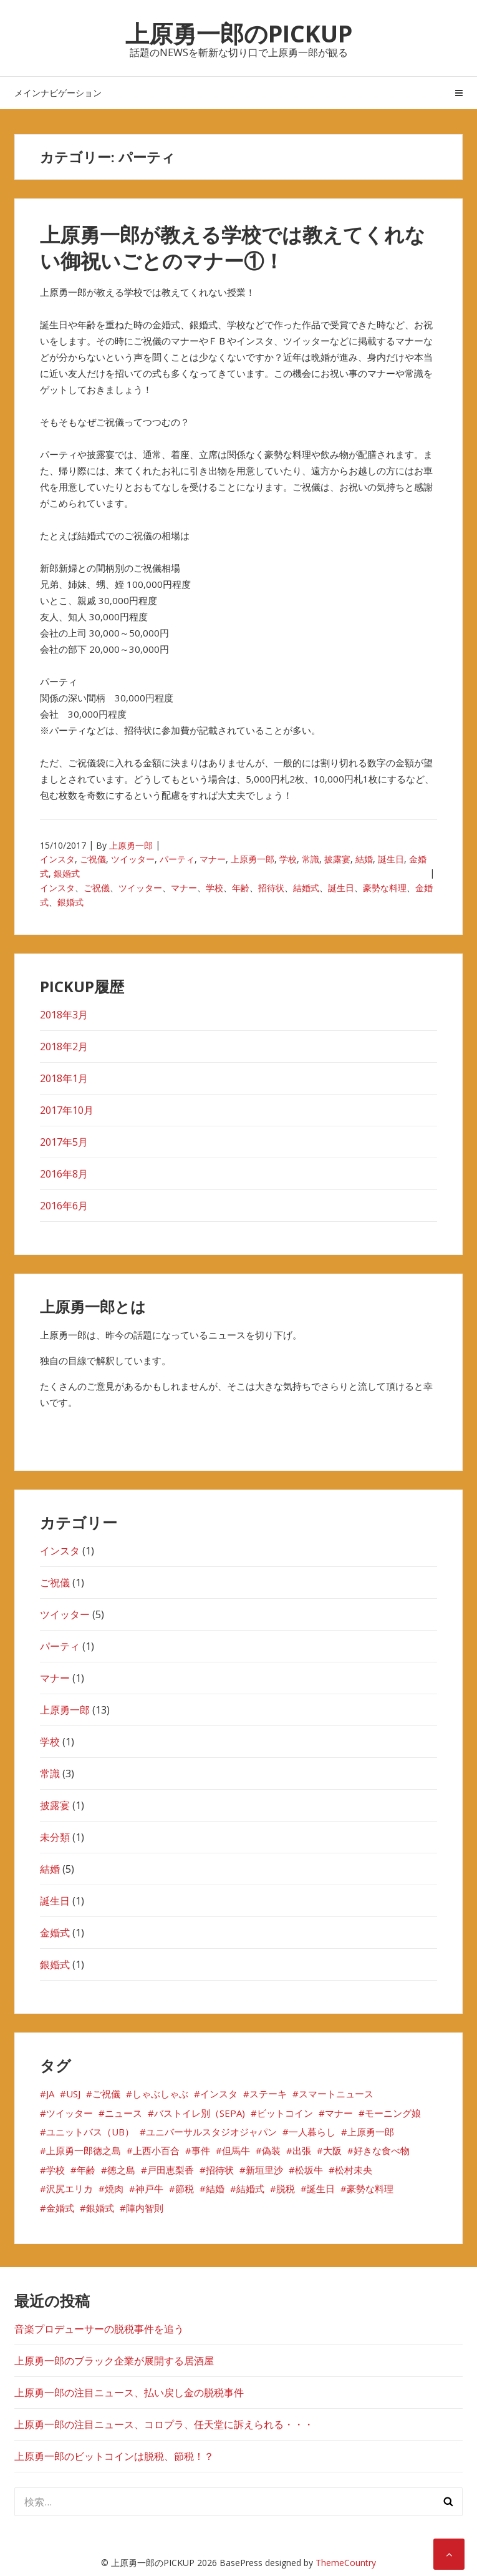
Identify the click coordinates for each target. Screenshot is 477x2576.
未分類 (55, 1837)
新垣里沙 (264, 2170)
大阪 (332, 2150)
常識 (310, 859)
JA (50, 2093)
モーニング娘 (393, 2113)
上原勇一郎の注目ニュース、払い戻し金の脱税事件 (129, 2392)
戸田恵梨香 (170, 2170)
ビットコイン (285, 2113)
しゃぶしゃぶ (160, 2093)
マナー (213, 859)
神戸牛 (149, 2188)
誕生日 (391, 859)
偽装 (271, 2150)
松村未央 (353, 2170)
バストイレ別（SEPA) (199, 2113)
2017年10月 (67, 1110)
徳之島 (121, 2170)
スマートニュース (336, 2093)
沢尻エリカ (69, 2188)
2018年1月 (64, 1078)
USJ (73, 2093)
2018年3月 (64, 1015)
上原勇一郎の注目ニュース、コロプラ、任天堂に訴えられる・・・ (164, 2424)
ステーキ (268, 2093)
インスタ (57, 859)
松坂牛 (309, 2170)
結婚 (364, 859)
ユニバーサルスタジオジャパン (211, 2131)
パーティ (177, 859)
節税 (184, 2188)
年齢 (240, 888)
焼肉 (114, 2188)
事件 (200, 2150)
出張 (301, 2150)
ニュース (123, 2113)
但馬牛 (236, 2150)
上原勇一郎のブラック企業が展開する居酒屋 (114, 2361)
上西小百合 (156, 2150)
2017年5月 (64, 1142)
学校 (288, 859)
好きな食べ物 (382, 2150)
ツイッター (133, 859)
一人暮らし (312, 2131)
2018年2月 (64, 1046)
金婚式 (55, 1932)
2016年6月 (64, 1205)
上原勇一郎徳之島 (83, 2150)
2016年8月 (64, 1174)
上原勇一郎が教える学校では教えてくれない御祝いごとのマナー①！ (232, 247)
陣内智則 (144, 2208)
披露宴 (337, 859)
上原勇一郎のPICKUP (238, 33)
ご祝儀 (93, 859)
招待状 (271, 888)
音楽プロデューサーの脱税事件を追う (99, 2329)
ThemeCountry (346, 2563)
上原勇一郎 (131, 845)
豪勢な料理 (385, 888)
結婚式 (306, 888)
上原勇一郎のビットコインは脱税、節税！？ (114, 2456)
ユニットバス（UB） (90, 2131)
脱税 (285, 2188)
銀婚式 (67, 873)
